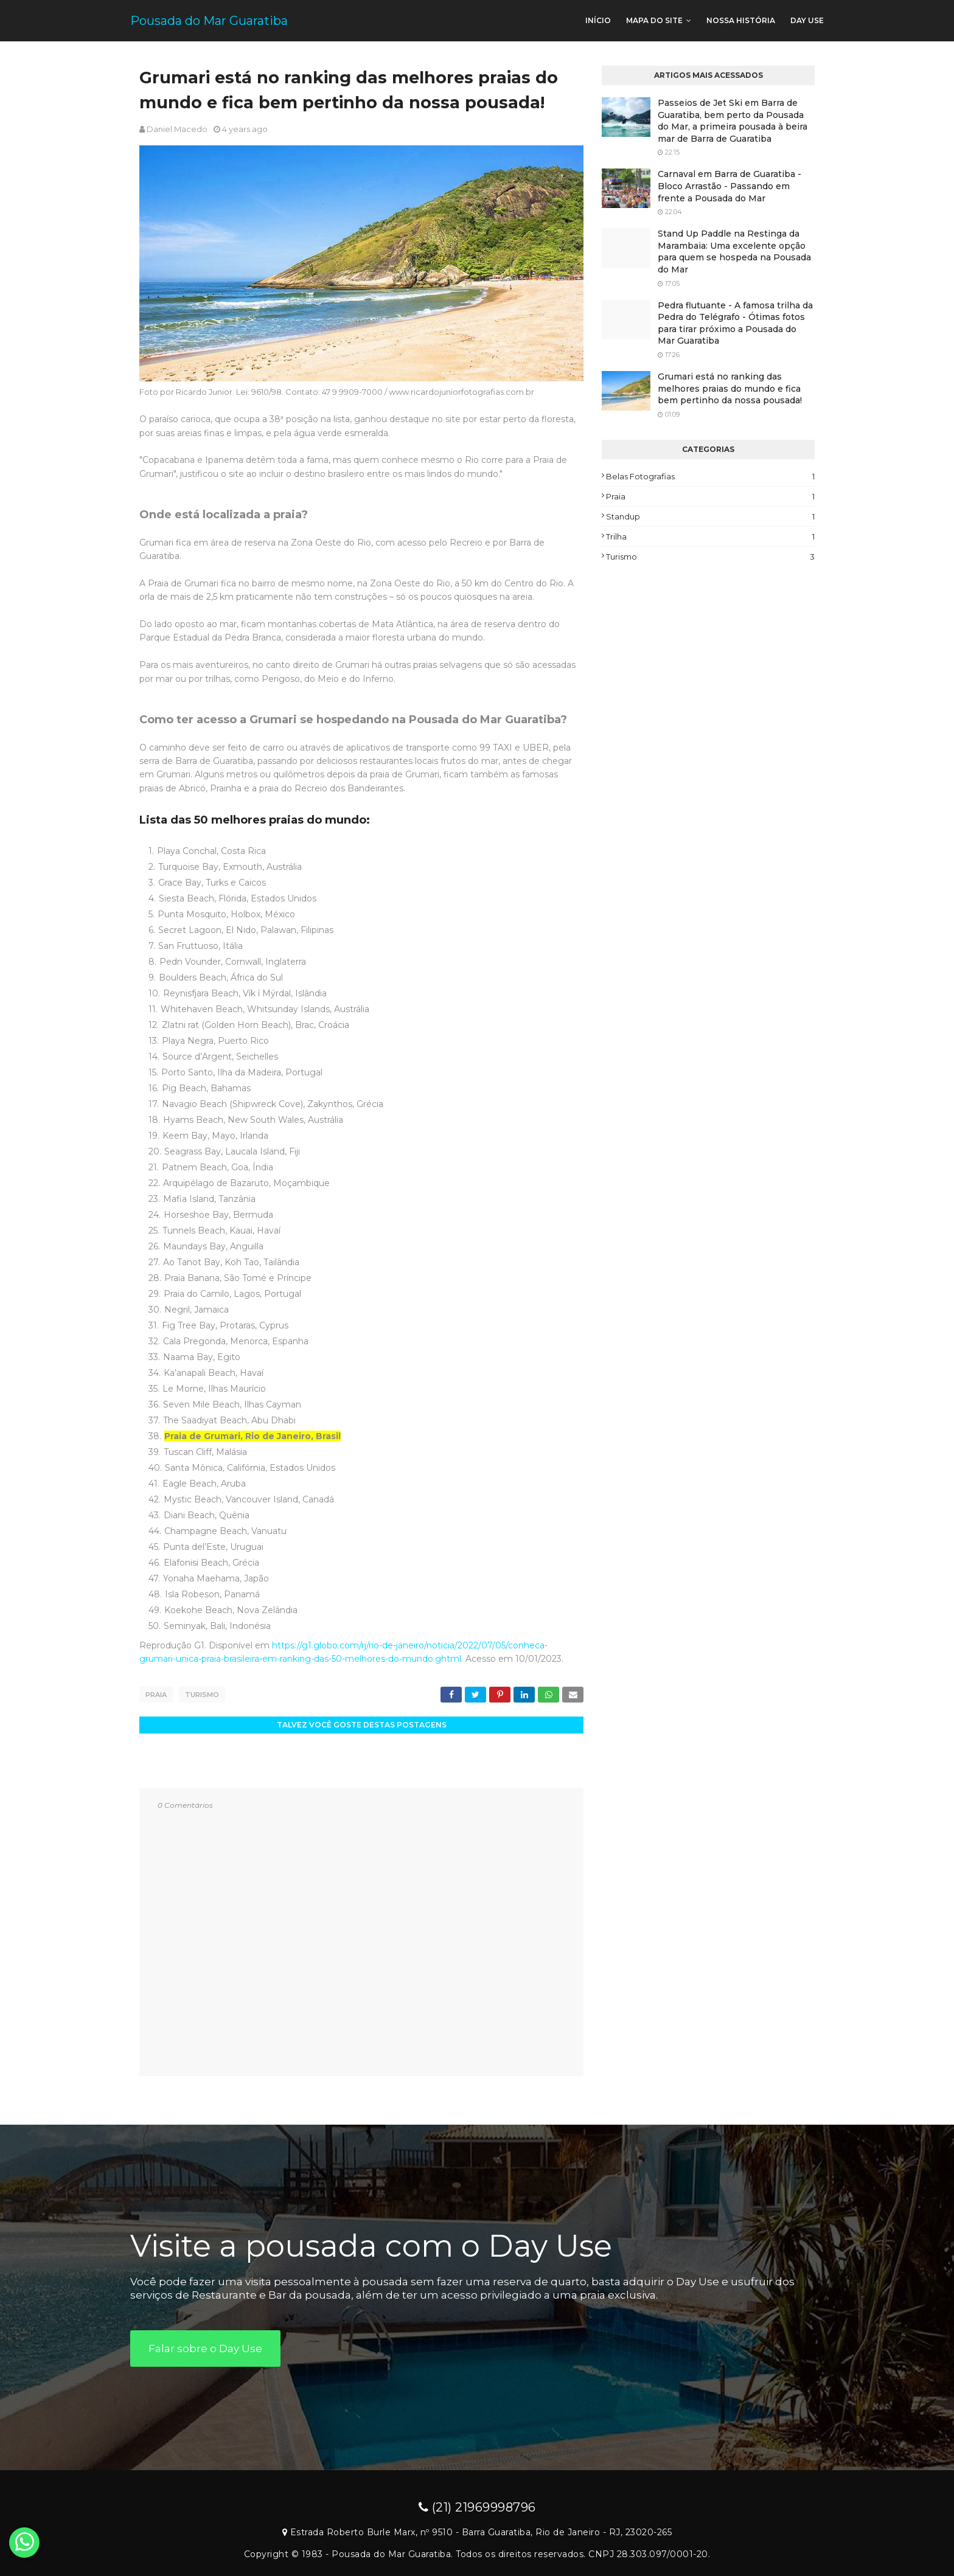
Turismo (202, 1694)
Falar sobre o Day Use (205, 2347)
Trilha (710, 536)
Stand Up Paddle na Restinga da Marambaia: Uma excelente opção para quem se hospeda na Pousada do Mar (734, 251)
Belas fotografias (710, 476)
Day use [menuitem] (807, 20)
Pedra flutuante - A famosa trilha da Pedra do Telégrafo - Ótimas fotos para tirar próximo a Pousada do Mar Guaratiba (735, 323)
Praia (156, 1694)
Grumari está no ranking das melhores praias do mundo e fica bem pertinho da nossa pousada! (730, 388)
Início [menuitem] (598, 20)
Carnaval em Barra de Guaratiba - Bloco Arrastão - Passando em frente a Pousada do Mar (729, 185)
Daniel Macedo (177, 129)
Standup (710, 516)
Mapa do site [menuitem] (654, 20)
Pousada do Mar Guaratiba (209, 20)
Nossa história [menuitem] (740, 20)
